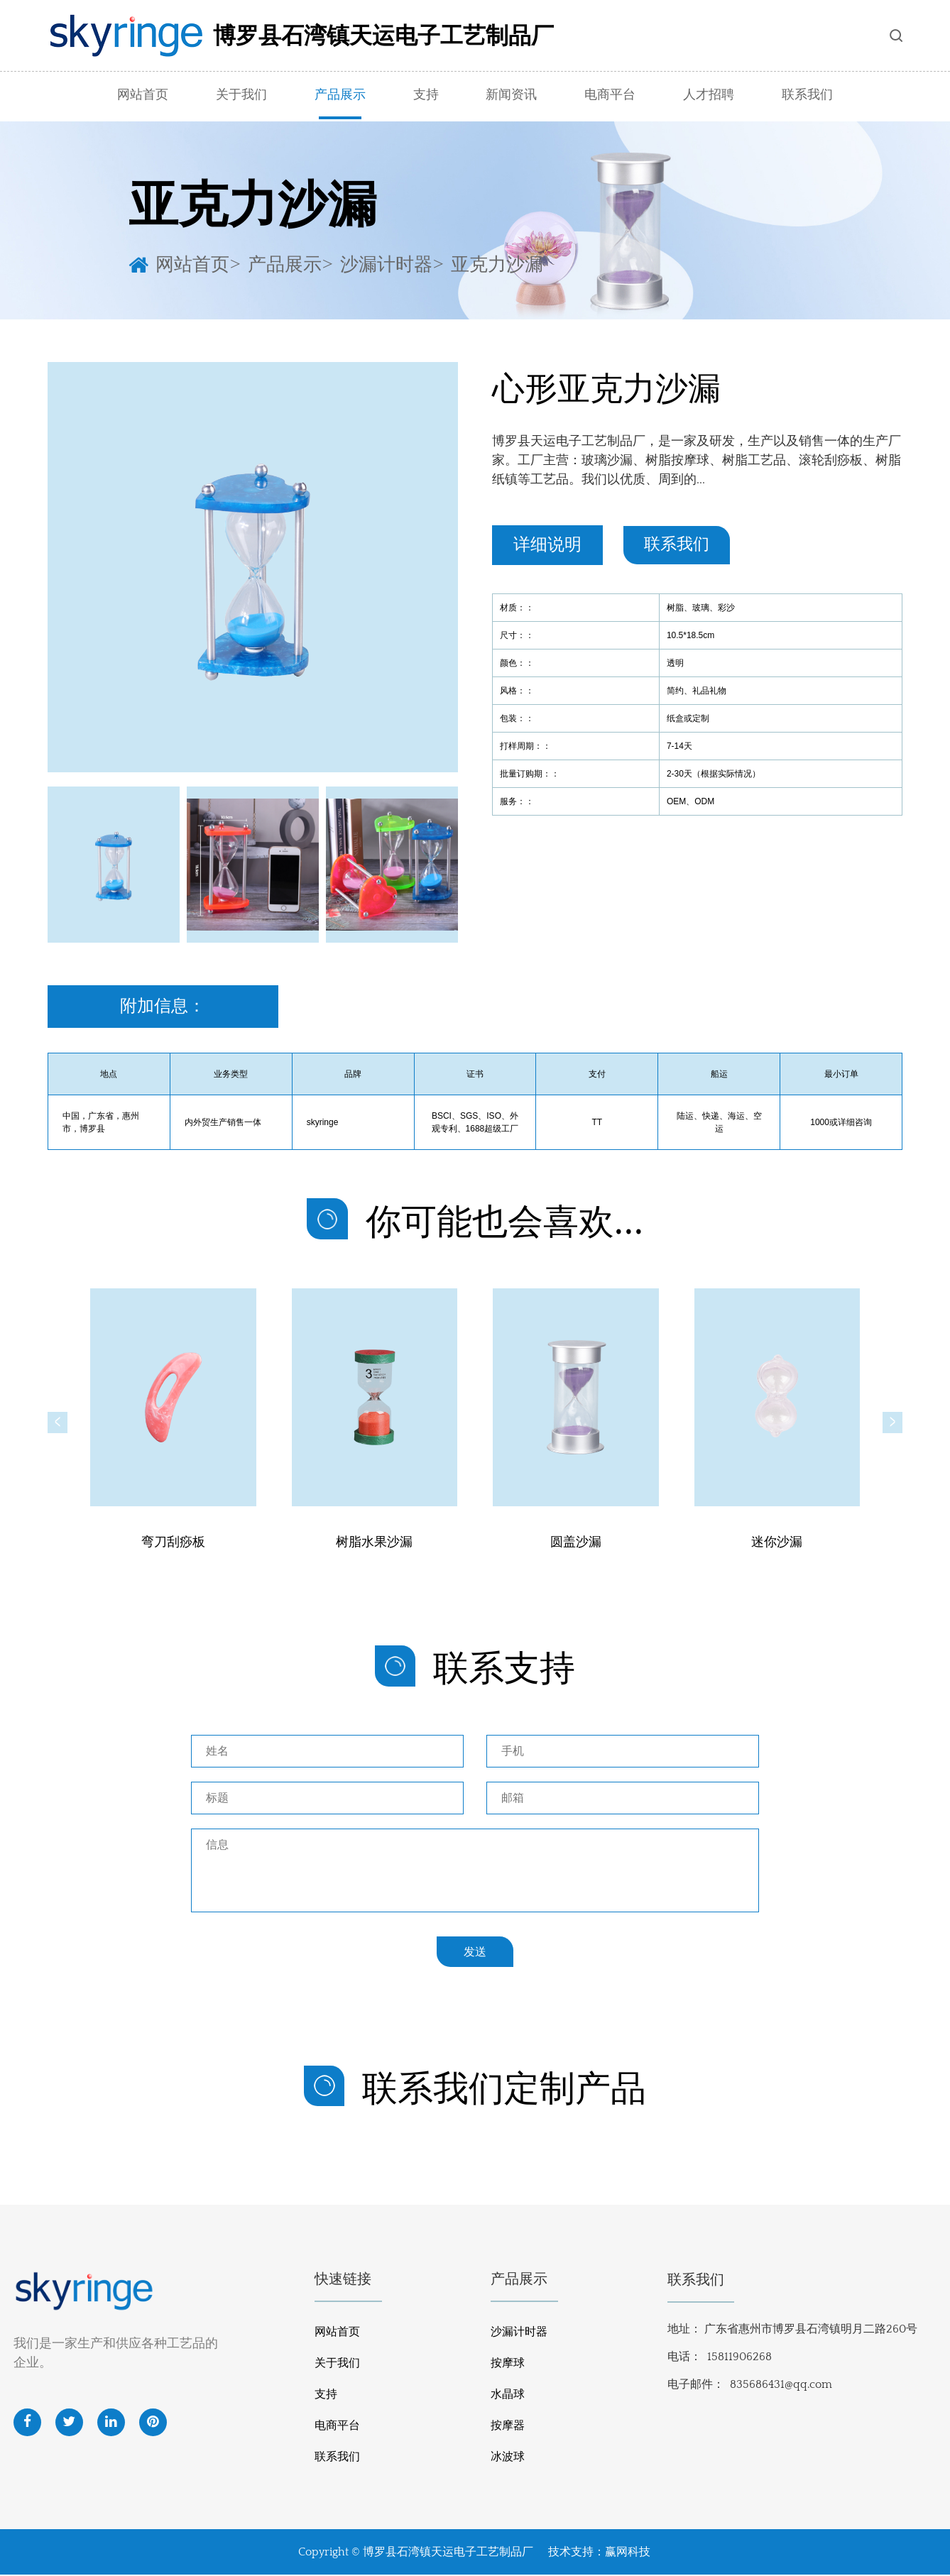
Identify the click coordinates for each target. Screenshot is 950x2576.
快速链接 (343, 2280)
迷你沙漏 (776, 1544)
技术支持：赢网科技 (599, 2553)
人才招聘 (708, 95)
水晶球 (508, 2395)
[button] (57, 1422)
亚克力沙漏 (497, 263)
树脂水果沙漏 (374, 1544)
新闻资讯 (511, 95)
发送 (475, 1952)
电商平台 (609, 95)
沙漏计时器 (386, 263)
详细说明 (547, 545)
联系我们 (807, 95)
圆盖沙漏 (575, 1544)
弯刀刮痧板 (173, 1544)
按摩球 (508, 2364)
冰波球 (508, 2458)
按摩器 (508, 2427)
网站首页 (142, 95)
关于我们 (241, 95)
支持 (426, 95)
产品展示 (340, 95)
